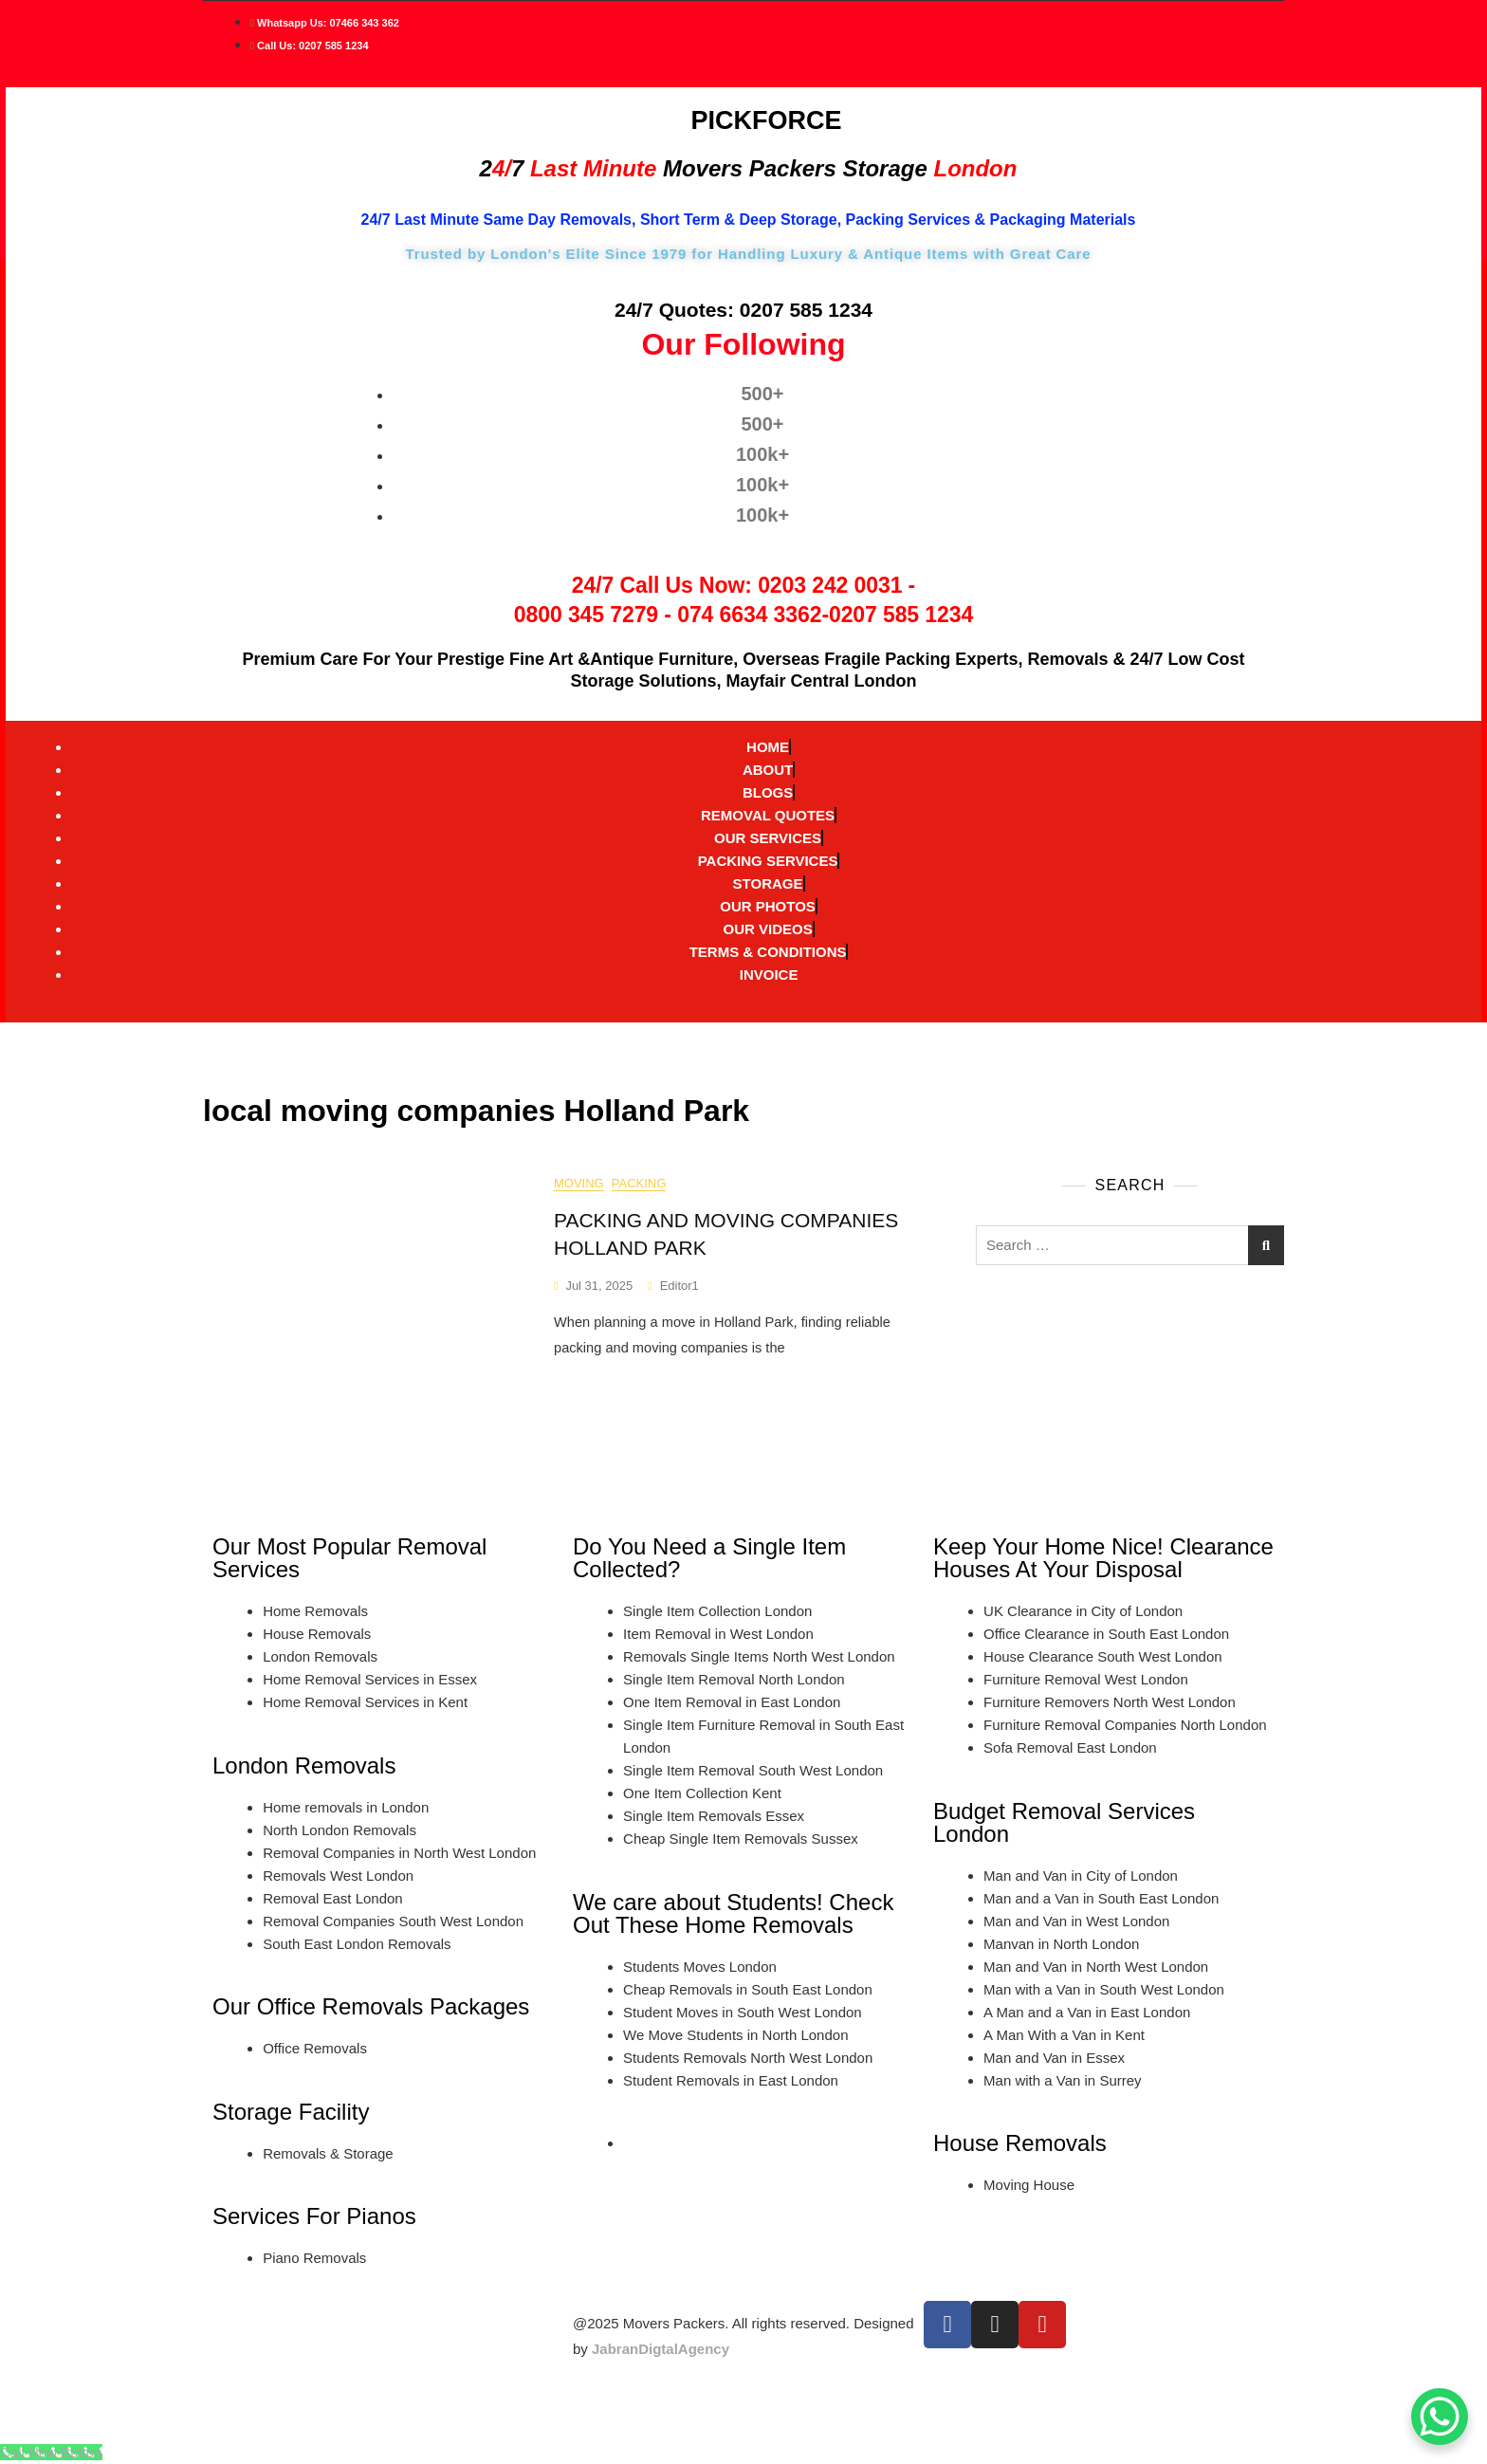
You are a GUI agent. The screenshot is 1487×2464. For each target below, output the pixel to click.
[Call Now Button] (51, 2452)
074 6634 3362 (749, 614)
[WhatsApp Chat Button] (1439, 2416)
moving (579, 1184)
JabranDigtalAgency (660, 2349)
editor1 (679, 1285)
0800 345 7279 (586, 614)
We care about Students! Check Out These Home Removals (733, 1913)
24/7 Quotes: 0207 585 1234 (743, 310)
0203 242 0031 (830, 585)
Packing (639, 1184)
